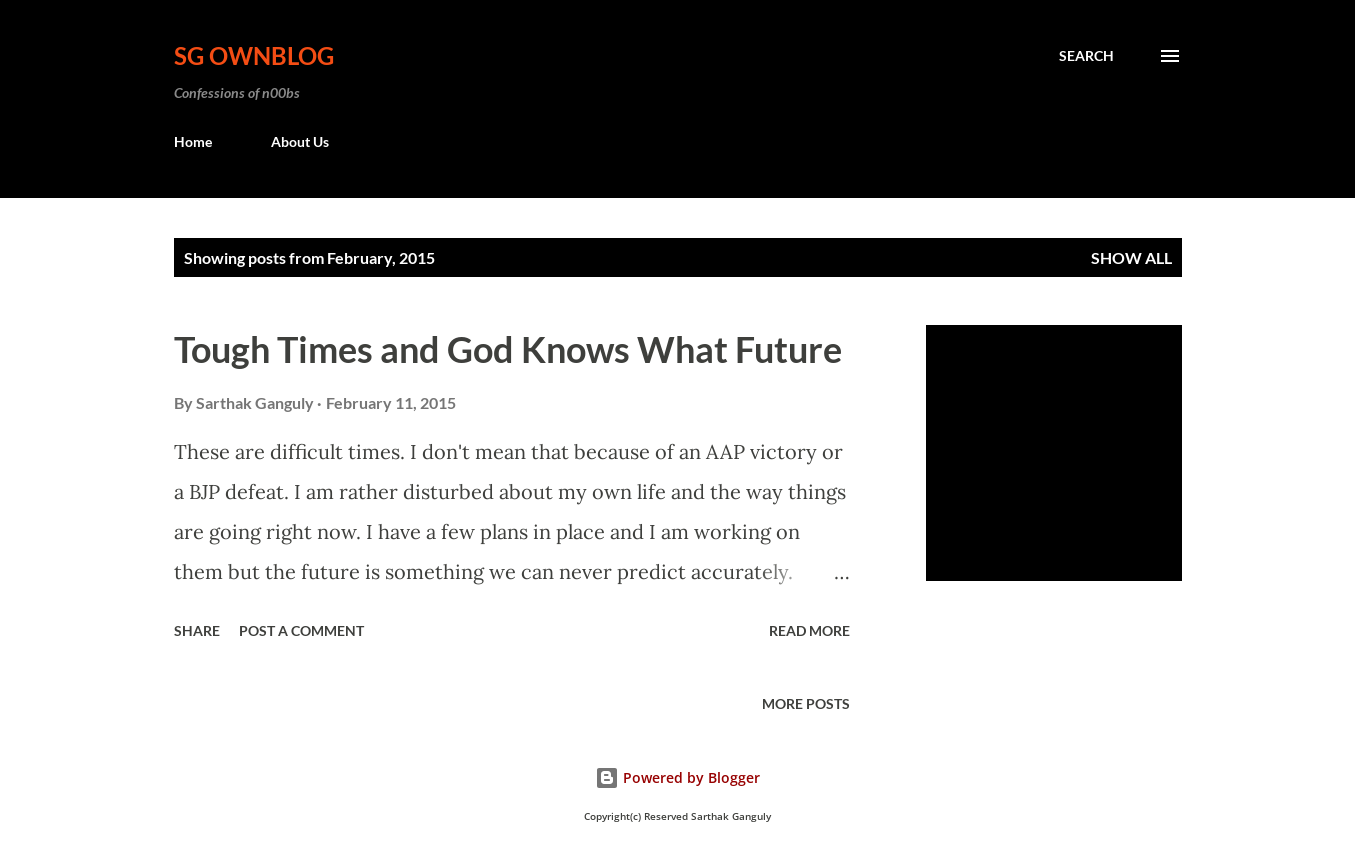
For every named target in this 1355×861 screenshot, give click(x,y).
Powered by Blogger (677, 777)
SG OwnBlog (254, 55)
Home (193, 141)
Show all (1131, 257)
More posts (806, 703)
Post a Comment (301, 630)
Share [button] (197, 630)
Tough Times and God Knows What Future (508, 349)
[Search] (1086, 56)
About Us (300, 141)
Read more (809, 630)
